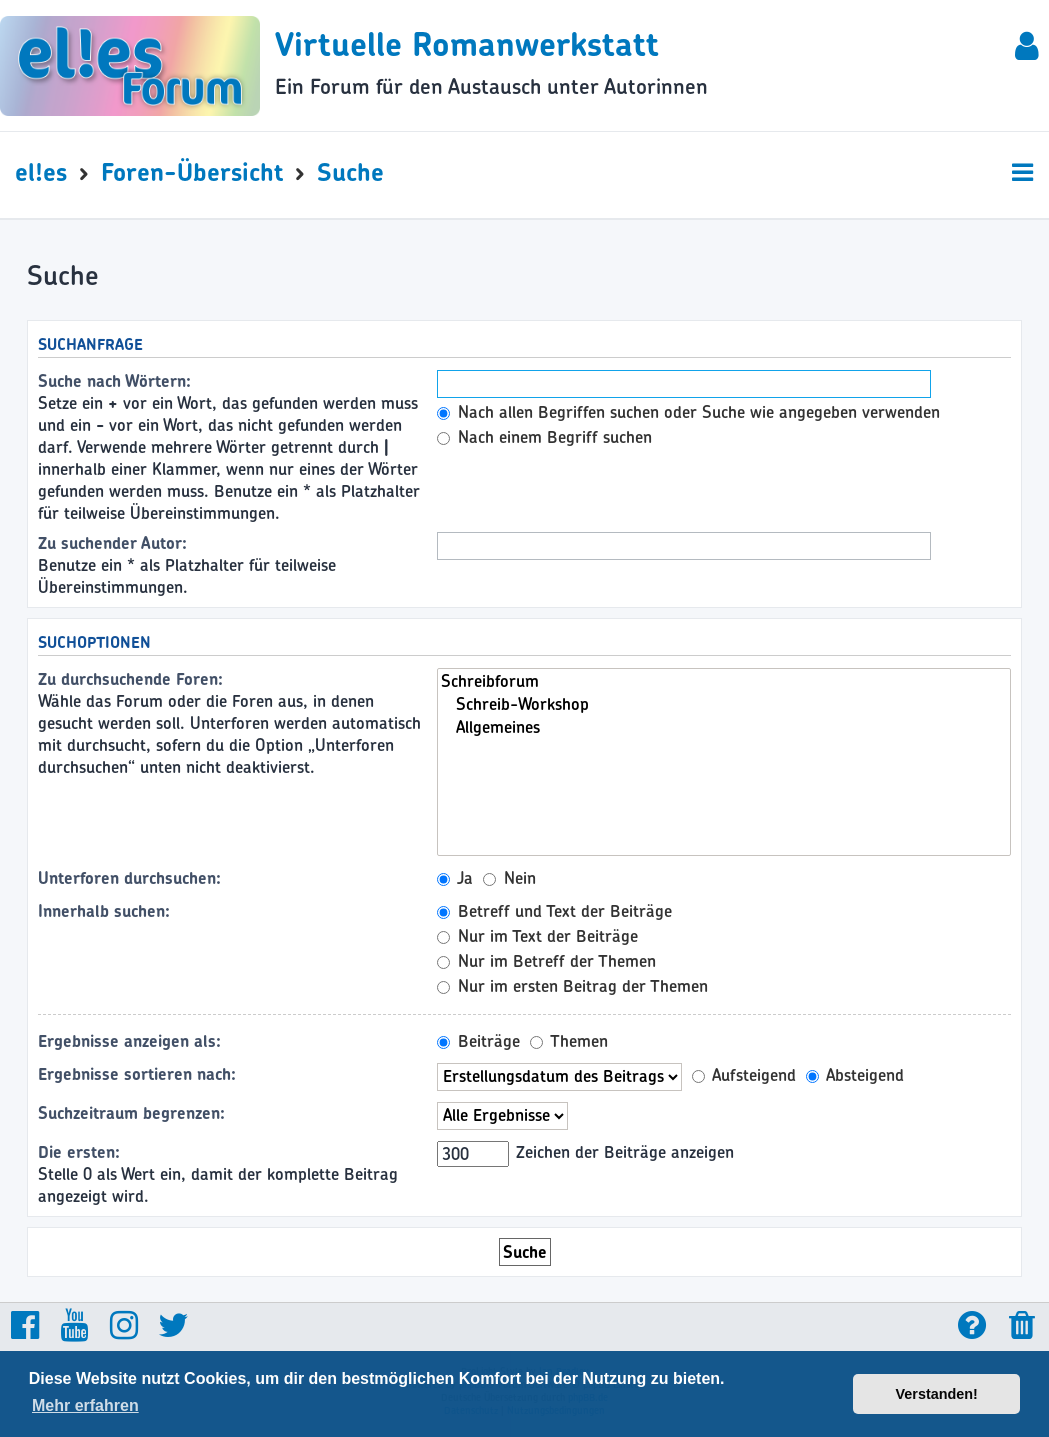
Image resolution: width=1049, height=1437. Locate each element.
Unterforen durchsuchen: (129, 878)
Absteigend (855, 1075)
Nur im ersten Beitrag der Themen (572, 986)
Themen (569, 1041)
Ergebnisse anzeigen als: (129, 1041)
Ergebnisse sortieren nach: (137, 1074)
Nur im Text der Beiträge (537, 936)
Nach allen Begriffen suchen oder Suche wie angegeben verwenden (688, 412)
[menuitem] (1028, 50)
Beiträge (478, 1041)
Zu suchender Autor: (112, 543)
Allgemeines (724, 727)
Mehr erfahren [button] (85, 1405)
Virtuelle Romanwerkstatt (467, 44)
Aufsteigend (744, 1075)
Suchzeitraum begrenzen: (131, 1113)
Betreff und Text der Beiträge (554, 911)
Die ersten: (79, 1152)
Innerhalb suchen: (104, 911)
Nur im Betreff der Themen (546, 961)
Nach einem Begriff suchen (544, 437)
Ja (455, 878)
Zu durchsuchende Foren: (130, 679)
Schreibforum (724, 681)
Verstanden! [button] (937, 1394)
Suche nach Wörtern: (114, 381)
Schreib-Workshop (724, 704)
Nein (509, 878)
